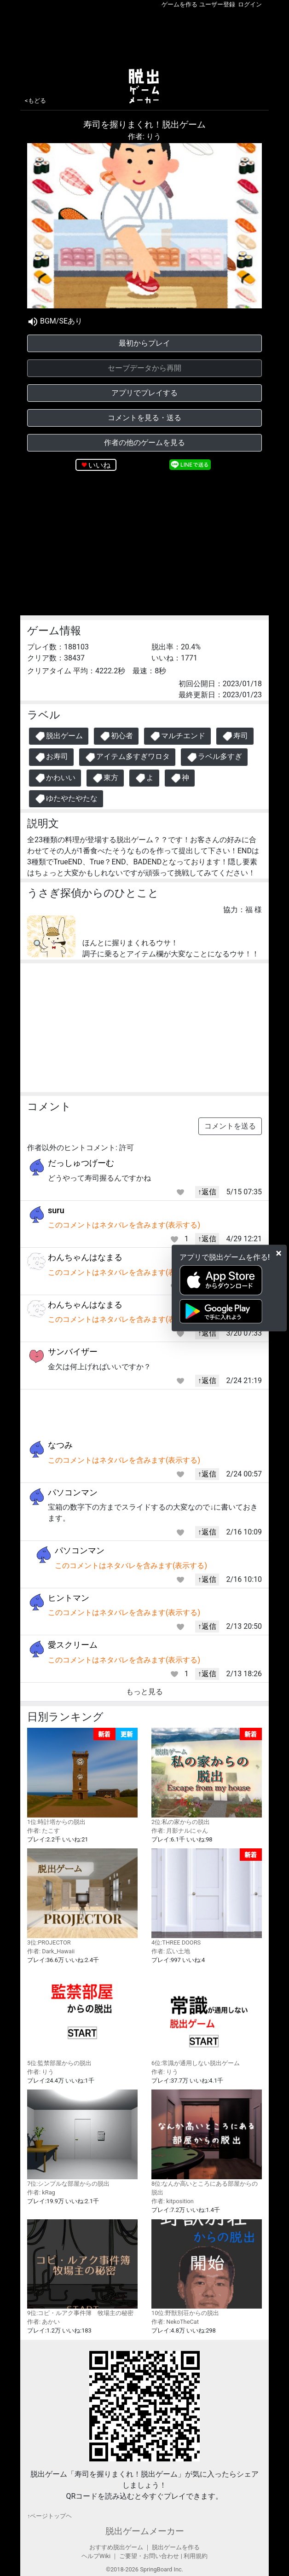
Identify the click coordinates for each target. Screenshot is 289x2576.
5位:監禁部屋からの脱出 (82, 2017)
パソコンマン (73, 1492)
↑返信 (207, 1191)
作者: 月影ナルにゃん (179, 1830)
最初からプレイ (144, 343)
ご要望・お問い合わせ (149, 2556)
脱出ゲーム (59, 736)
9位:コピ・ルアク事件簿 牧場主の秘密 (82, 2267)
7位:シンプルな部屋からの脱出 (82, 2138)
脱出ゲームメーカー (144, 2531)
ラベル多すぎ (214, 757)
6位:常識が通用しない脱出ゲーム (206, 2017)
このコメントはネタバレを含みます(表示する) (124, 1225)
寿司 (235, 736)
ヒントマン (68, 1598)
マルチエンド (177, 736)
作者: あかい (43, 2321)
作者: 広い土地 (170, 1951)
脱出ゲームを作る (176, 2547)
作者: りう (144, 136)
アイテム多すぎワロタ (127, 757)
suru (56, 1210)
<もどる (35, 100)
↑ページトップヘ (49, 2515)
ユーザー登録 (217, 4)
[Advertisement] (144, 36)
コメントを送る (230, 1126)
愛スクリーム (73, 1645)
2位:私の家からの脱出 (206, 1776)
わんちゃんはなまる (85, 1257)
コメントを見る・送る (144, 417)
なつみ (60, 1445)
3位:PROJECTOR (82, 1896)
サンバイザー (73, 1351)
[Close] (279, 1252)
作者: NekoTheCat (175, 2321)
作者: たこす (43, 1830)
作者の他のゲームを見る (144, 442)
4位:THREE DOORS (206, 1897)
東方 (105, 778)
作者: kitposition (172, 2201)
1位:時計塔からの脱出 (82, 1776)
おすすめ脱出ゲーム (116, 2547)
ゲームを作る (179, 4)
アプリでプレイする (144, 392)
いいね (99, 465)
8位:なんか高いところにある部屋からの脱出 (206, 2143)
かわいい (55, 778)
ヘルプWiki (95, 2556)
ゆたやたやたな (66, 799)
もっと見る (144, 1691)
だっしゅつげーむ (81, 1163)
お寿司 (51, 757)
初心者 (116, 736)
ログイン (250, 4)
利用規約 (196, 2556)
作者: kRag (41, 2192)
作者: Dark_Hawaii (51, 1951)
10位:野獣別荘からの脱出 (206, 2267)
